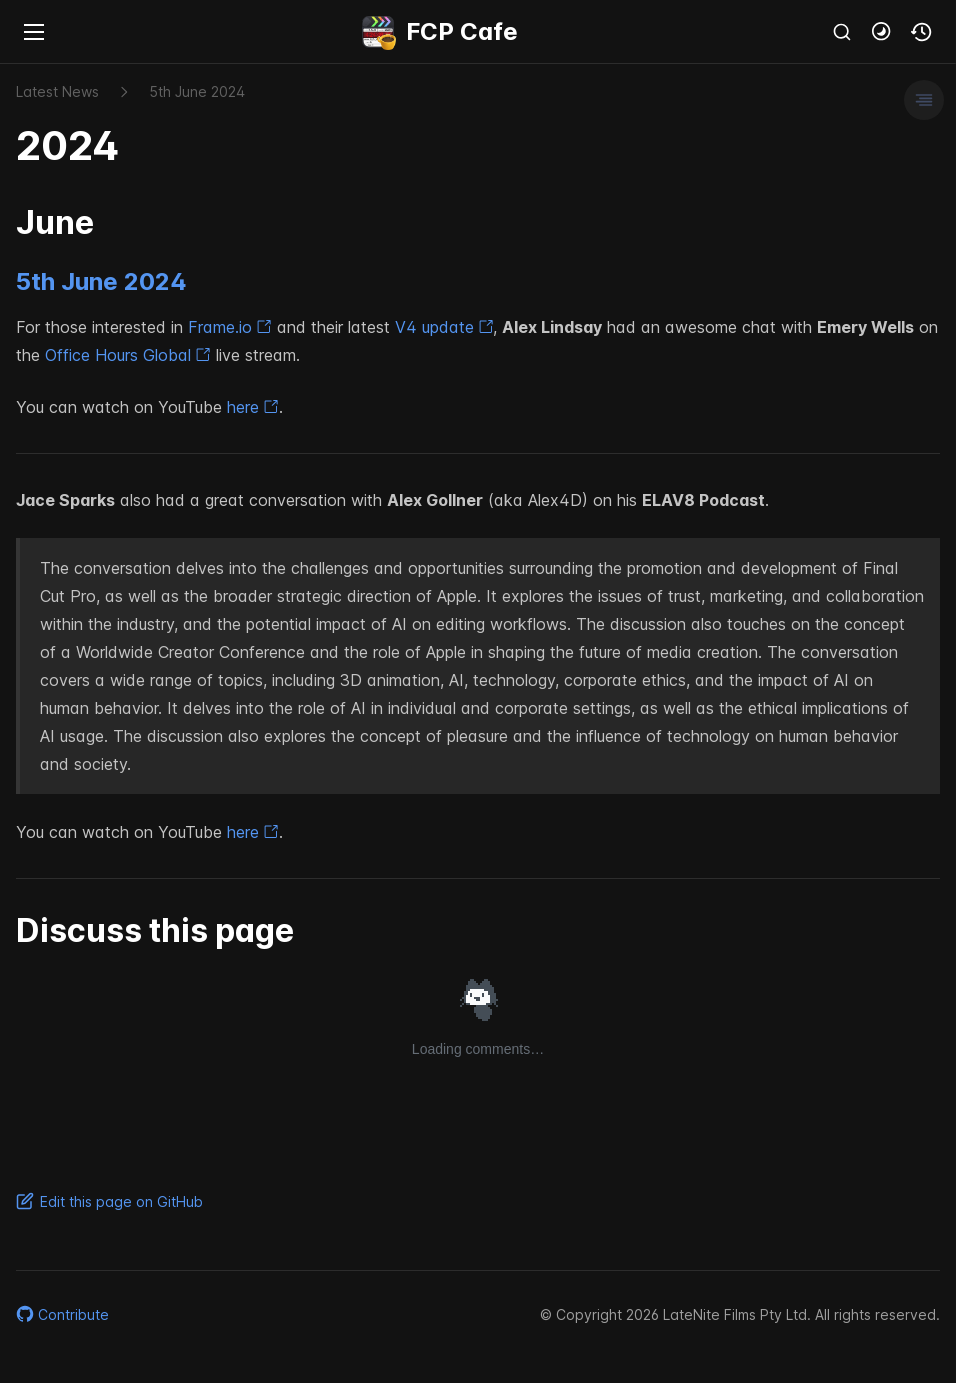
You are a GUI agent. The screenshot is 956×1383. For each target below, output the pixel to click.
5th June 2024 (101, 281)
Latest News (57, 91)
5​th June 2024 (197, 91)
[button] (882, 32)
